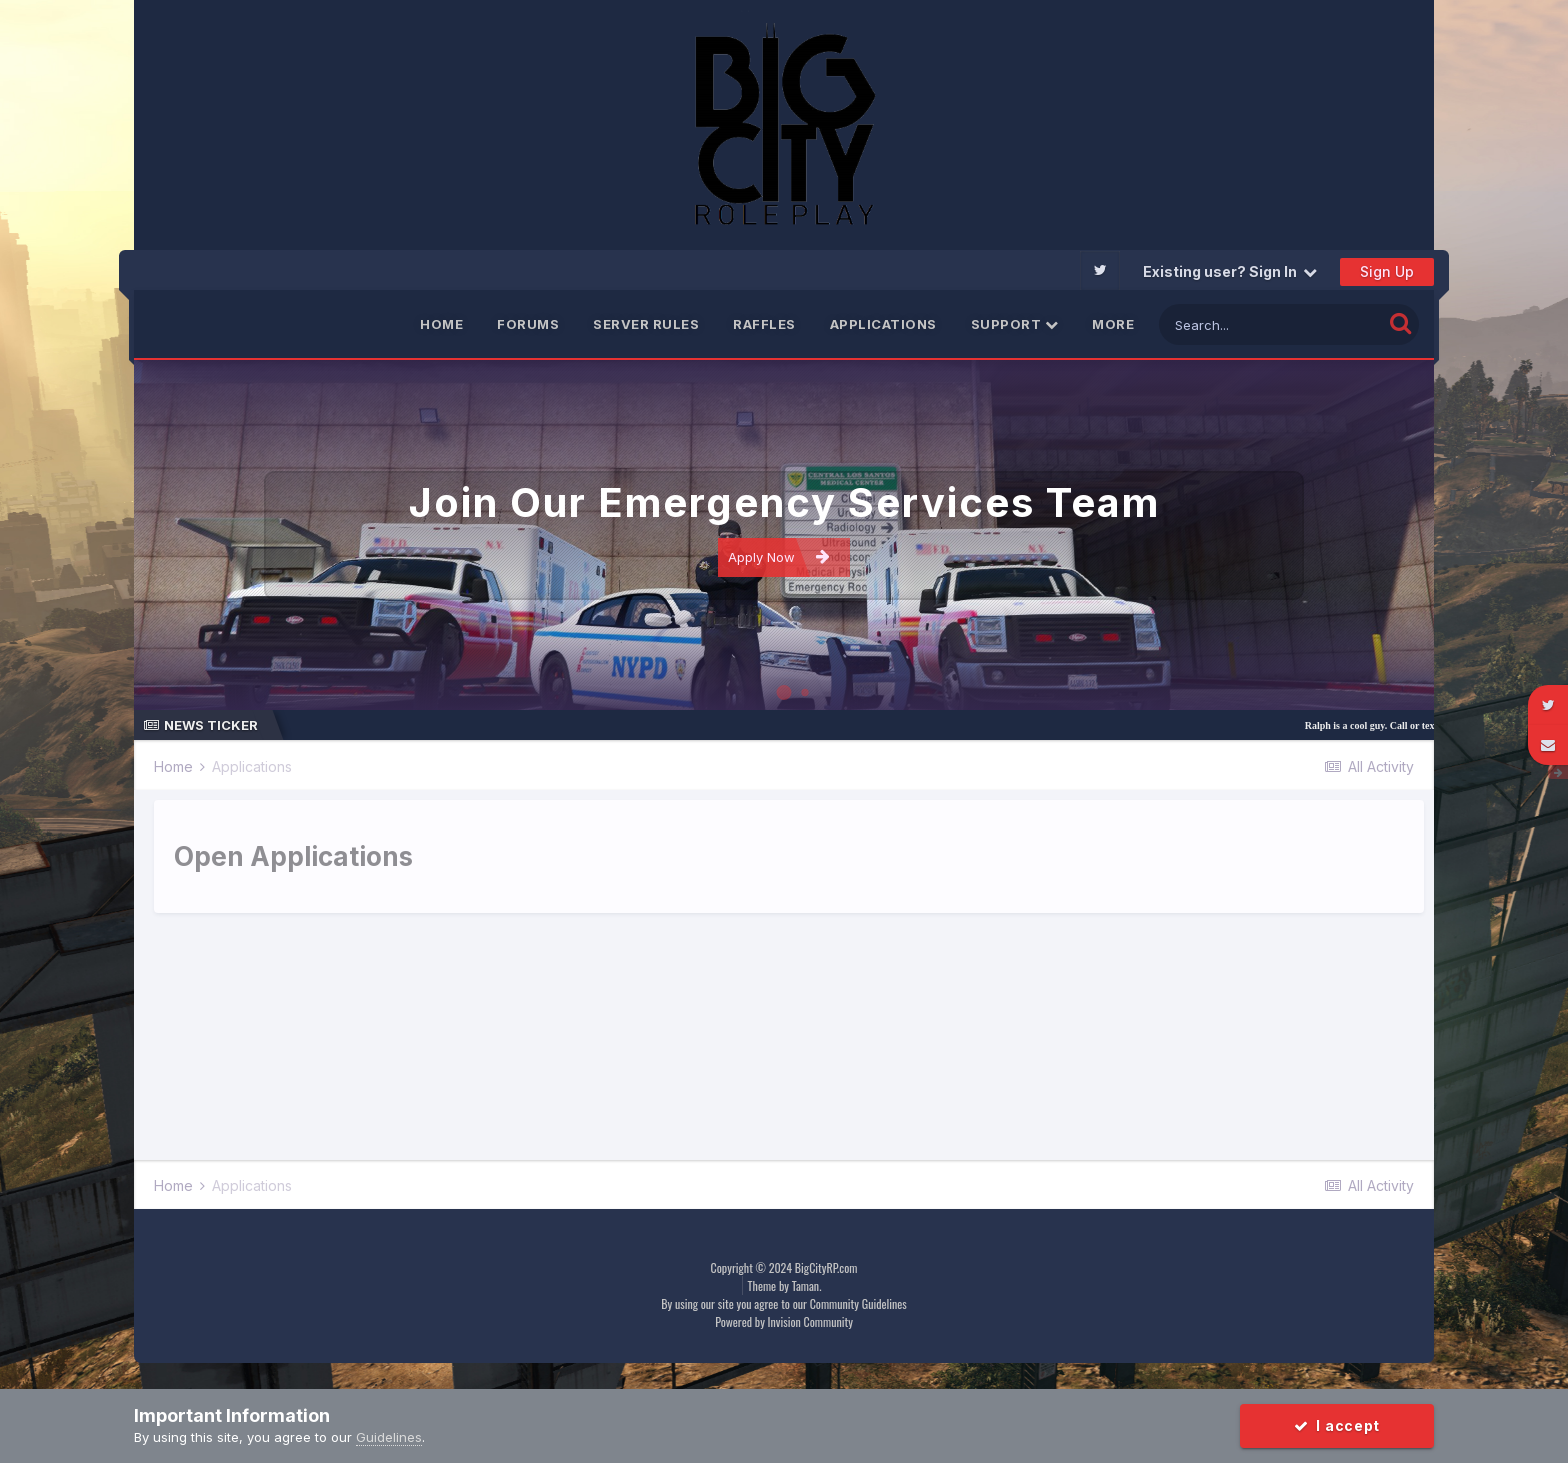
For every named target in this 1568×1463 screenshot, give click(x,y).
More (1113, 324)
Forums (528, 324)
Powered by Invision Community (784, 1321)
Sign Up (1387, 271)
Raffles (764, 324)
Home (441, 324)
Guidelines (389, 1437)
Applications (883, 324)
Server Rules (646, 324)
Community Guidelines (858, 1303)
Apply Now (779, 556)
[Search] (1270, 324)
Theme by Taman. (785, 1285)
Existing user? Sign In (1230, 271)
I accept (1337, 1425)
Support (1015, 324)
